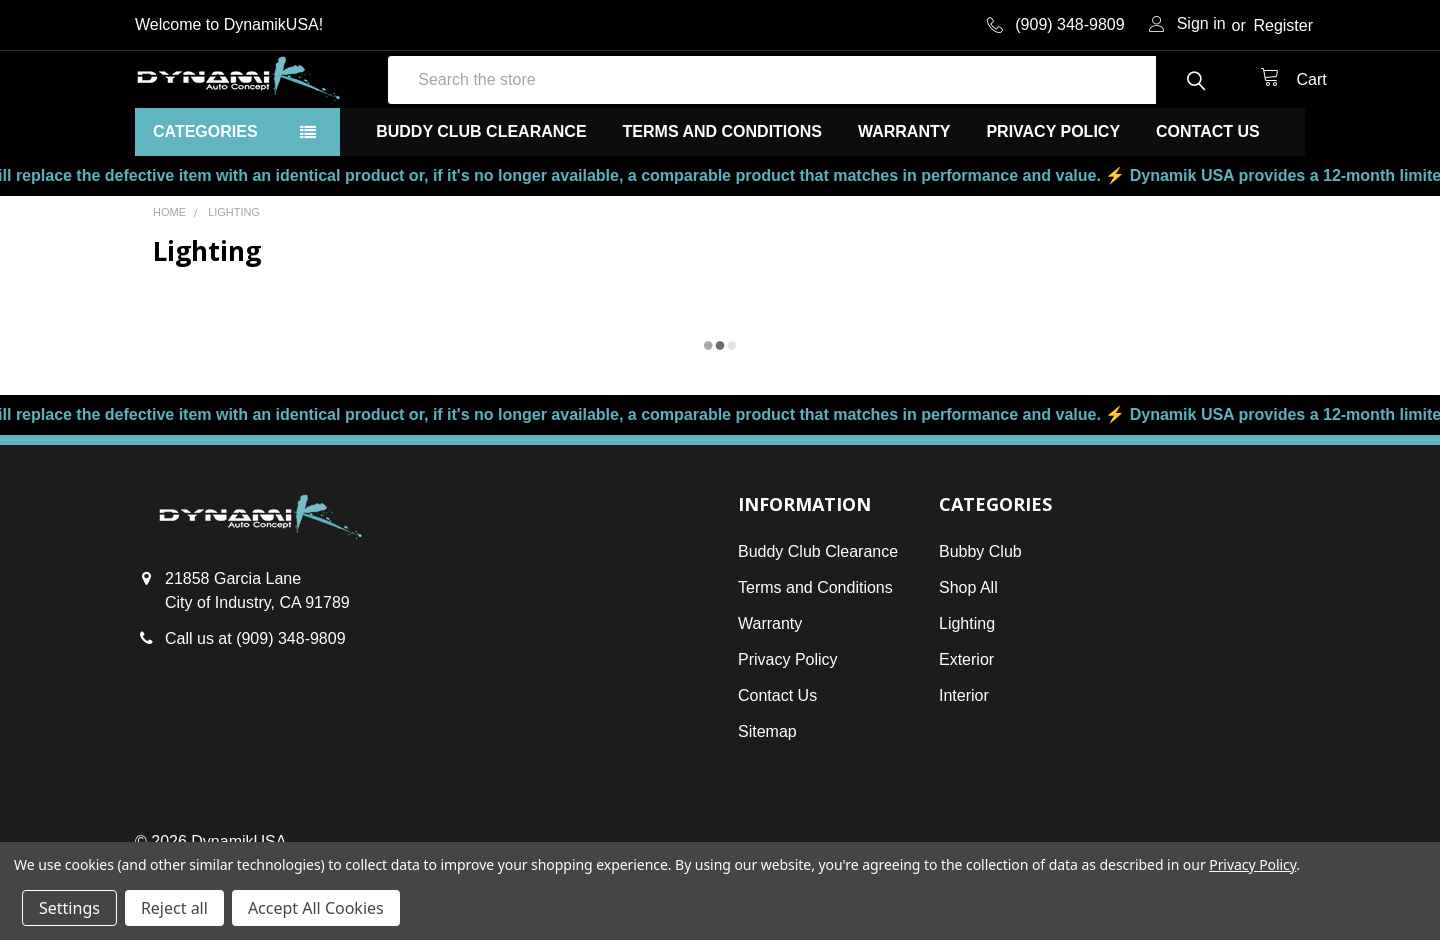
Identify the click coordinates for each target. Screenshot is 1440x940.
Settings (69, 908)
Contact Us (1208, 196)
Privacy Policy (1053, 196)
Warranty (904, 196)
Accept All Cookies (316, 908)
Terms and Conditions (722, 196)
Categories (205, 196)
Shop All (968, 652)
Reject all (174, 908)
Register (1283, 25)
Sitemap (767, 796)
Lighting (967, 688)
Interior (964, 760)
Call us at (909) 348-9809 (255, 704)
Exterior (966, 724)
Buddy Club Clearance (481, 196)
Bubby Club (980, 616)
